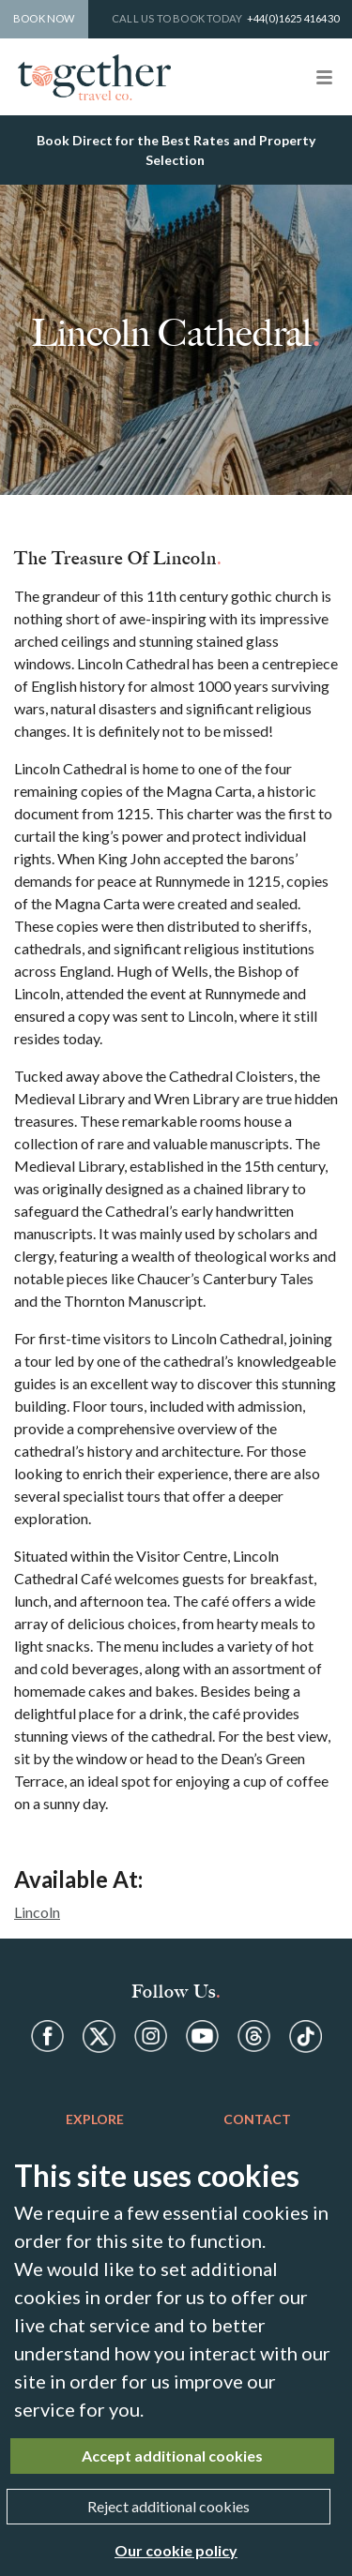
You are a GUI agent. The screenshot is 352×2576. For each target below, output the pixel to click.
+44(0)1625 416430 (293, 18)
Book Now (44, 18)
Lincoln (37, 1912)
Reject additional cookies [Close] (168, 2506)
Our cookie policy (176, 2550)
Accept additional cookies (172, 2455)
